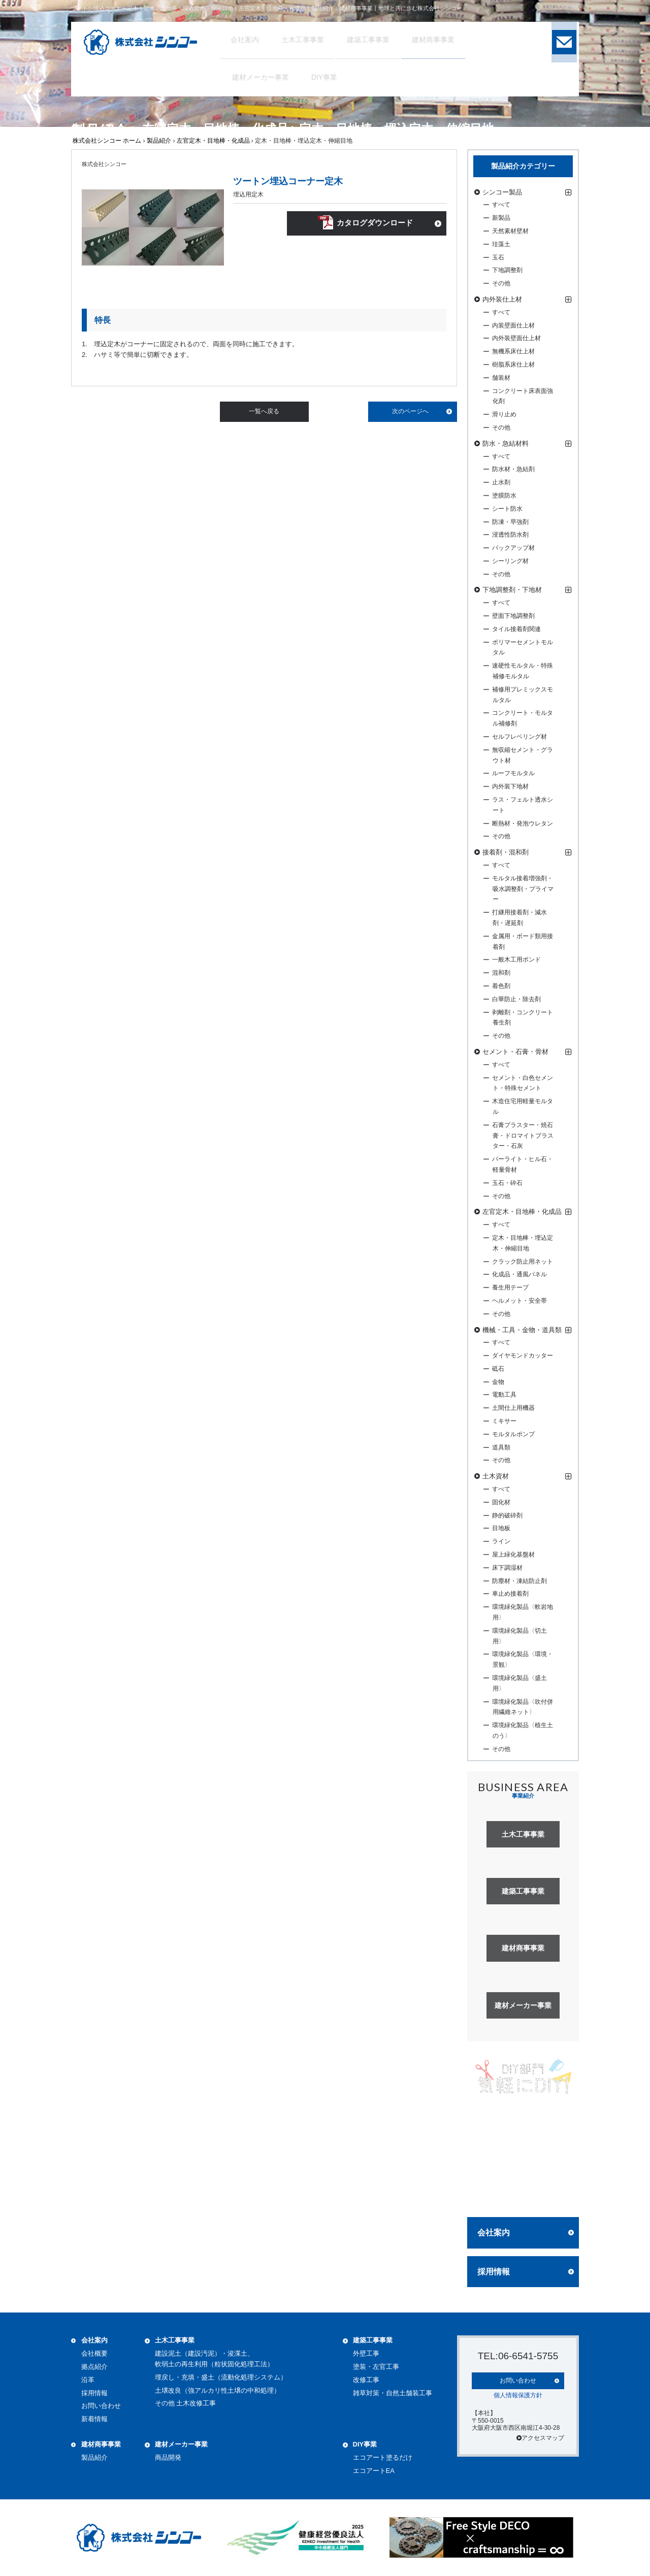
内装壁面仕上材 (513, 325)
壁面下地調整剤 (513, 615)
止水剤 (501, 482)
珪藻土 (501, 244)
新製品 (501, 217)
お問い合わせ (101, 2405)
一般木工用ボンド (516, 959)
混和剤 (501, 972)
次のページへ (410, 411)
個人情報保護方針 (518, 2393)
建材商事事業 (101, 2444)
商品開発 (168, 2457)
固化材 (501, 1502)
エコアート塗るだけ (382, 2457)
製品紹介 (159, 140)
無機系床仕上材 (513, 351)
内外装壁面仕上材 (516, 338)
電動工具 (504, 1394)
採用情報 (493, 2271)
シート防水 (507, 508)
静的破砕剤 (507, 1515)
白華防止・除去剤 (516, 999)
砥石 (498, 1368)
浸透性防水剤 (510, 534)
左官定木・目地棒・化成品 (213, 140)
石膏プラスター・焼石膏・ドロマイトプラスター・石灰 (523, 1135)
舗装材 (501, 377)
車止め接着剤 (510, 1593)
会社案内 (493, 2232)
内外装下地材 (510, 786)
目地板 (501, 1528)
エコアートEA (374, 2470)
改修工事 (366, 2380)
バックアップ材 (513, 547)
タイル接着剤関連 (516, 629)
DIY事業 (365, 2444)
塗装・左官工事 (376, 2366)
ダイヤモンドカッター (522, 1355)
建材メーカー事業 (181, 2444)
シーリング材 (510, 561)
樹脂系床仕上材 (513, 364)
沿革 (87, 2380)
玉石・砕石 (507, 1182)
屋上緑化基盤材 (513, 1554)
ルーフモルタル (513, 773)
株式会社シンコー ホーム (107, 140)
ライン (501, 1541)
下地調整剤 (507, 270)
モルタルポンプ (513, 1434)
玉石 (498, 257)
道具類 (501, 1447)
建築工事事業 (373, 2340)
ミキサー (504, 1421)
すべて (501, 204)
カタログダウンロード (374, 225)
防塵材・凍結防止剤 (519, 1580)
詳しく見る (523, 2189)
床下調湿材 (507, 1567)
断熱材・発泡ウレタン (522, 823)
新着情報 (94, 2419)
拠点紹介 (94, 2366)
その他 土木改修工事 (185, 2403)
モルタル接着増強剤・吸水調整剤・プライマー (523, 889)
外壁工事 (366, 2353)
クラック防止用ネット (522, 1261)
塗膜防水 (504, 495)
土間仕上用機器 (513, 1407)
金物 (498, 1381)
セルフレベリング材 (519, 736)
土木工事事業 (174, 2340)
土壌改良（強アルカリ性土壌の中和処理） (217, 2390)
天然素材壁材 (510, 231)
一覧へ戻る (264, 411)
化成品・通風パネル (519, 1274)
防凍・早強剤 (510, 521)
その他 (501, 283)
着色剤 (501, 985)
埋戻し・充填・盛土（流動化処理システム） (221, 2377)
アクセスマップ (540, 2436)
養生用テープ (510, 1287)
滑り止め (504, 414)
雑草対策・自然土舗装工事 (392, 2393)
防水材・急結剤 (513, 469)
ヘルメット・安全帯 (519, 1300)
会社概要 (94, 2353)
